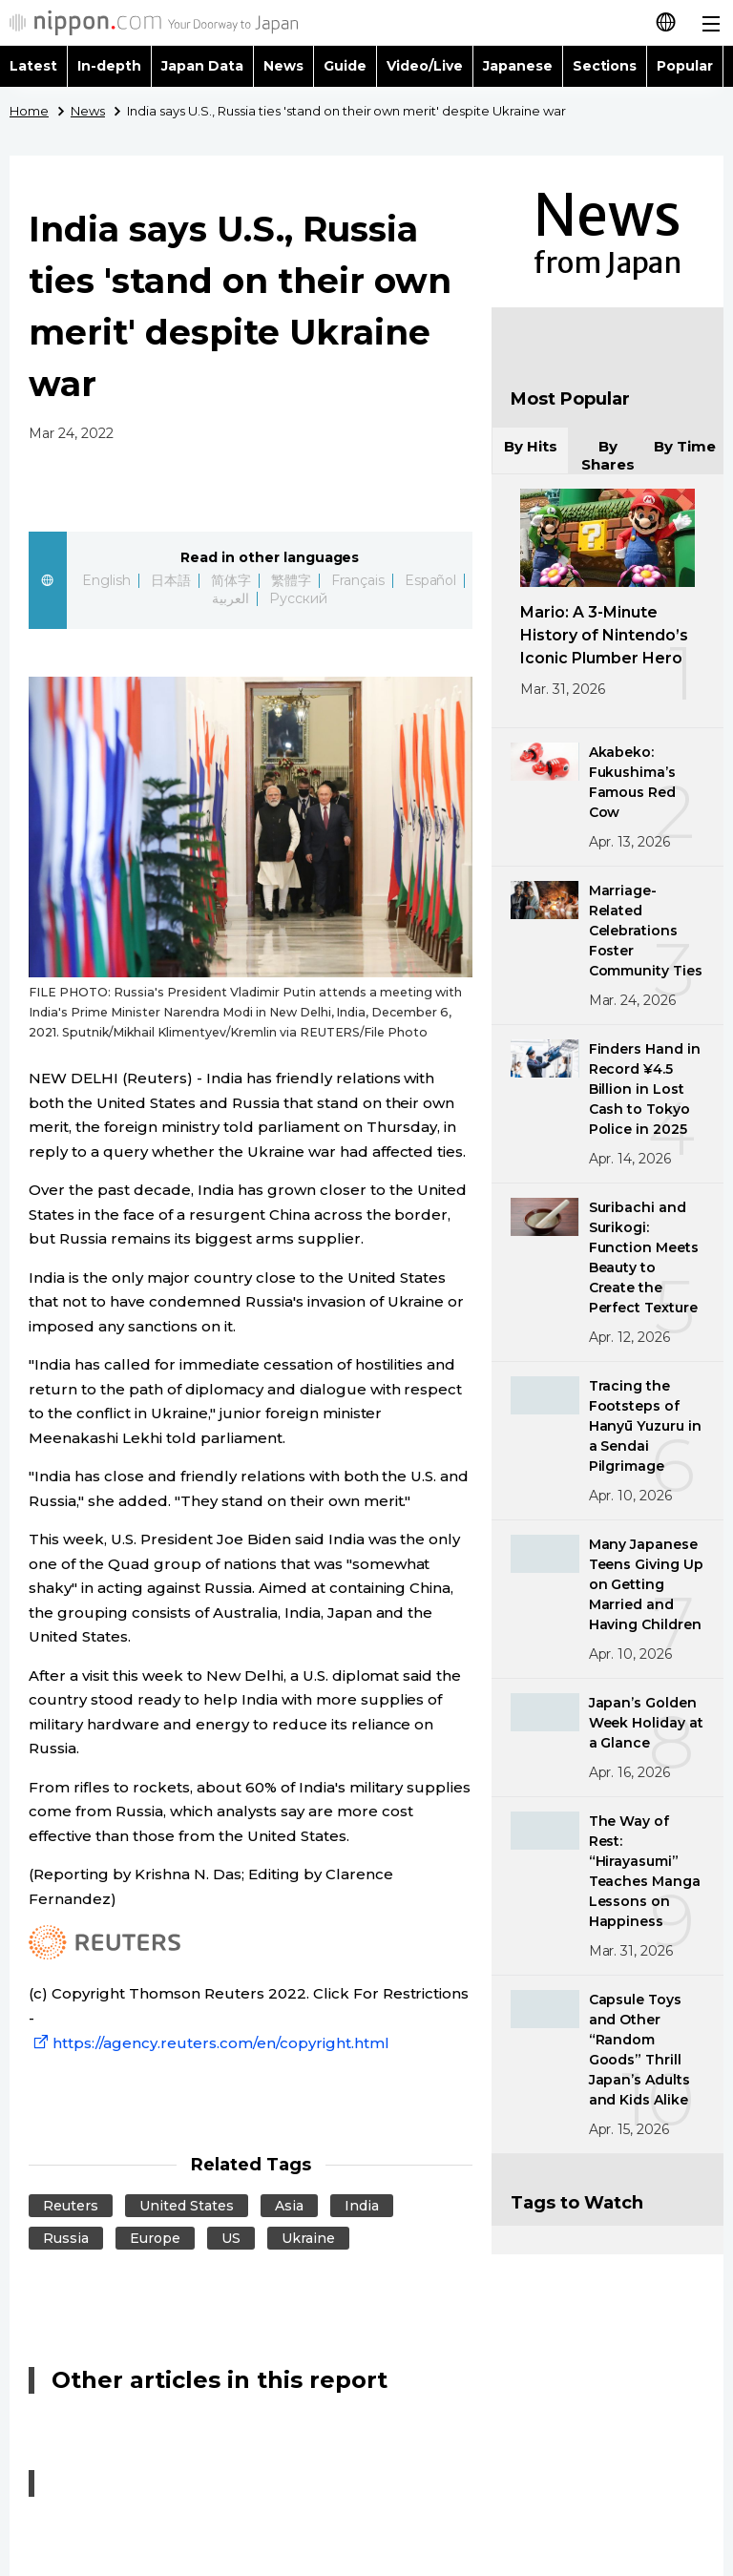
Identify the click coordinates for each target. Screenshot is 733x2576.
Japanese (518, 65)
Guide (345, 65)
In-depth (109, 65)
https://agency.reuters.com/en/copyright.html (209, 2043)
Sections (605, 65)
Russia (66, 2238)
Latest (33, 65)
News (283, 65)
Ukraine (308, 2238)
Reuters (70, 2205)
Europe (155, 2238)
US (231, 2238)
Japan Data (202, 65)
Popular (685, 65)
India (362, 2205)
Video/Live (425, 65)
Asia (289, 2205)
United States (186, 2205)
